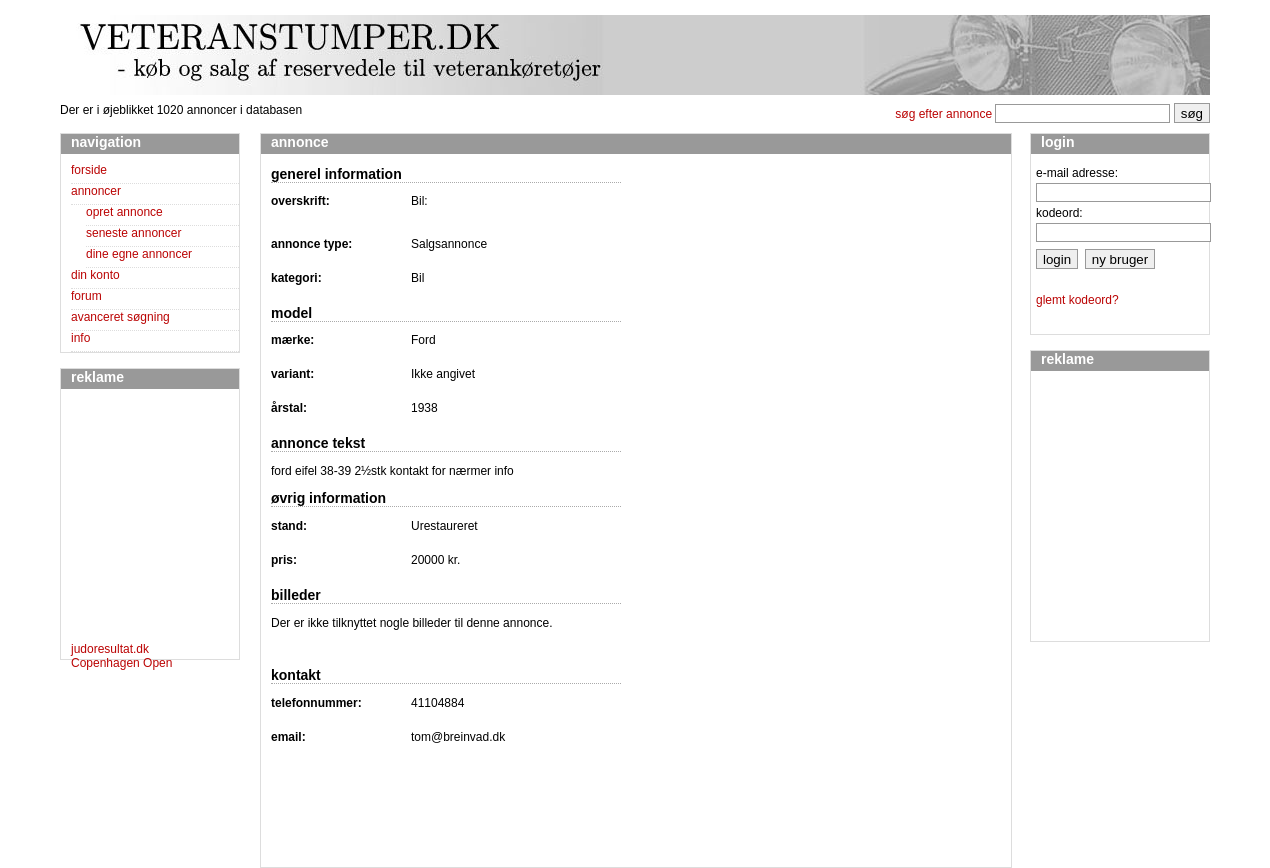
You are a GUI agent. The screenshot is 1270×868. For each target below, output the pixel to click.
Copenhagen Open (121, 663)
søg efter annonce (943, 114)
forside (89, 170)
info (80, 338)
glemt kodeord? (1077, 300)
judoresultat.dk (110, 649)
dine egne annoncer (139, 254)
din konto (95, 275)
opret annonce (124, 212)
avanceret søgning (120, 317)
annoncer (96, 191)
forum (86, 296)
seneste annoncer (133, 233)
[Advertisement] (131, 519)
